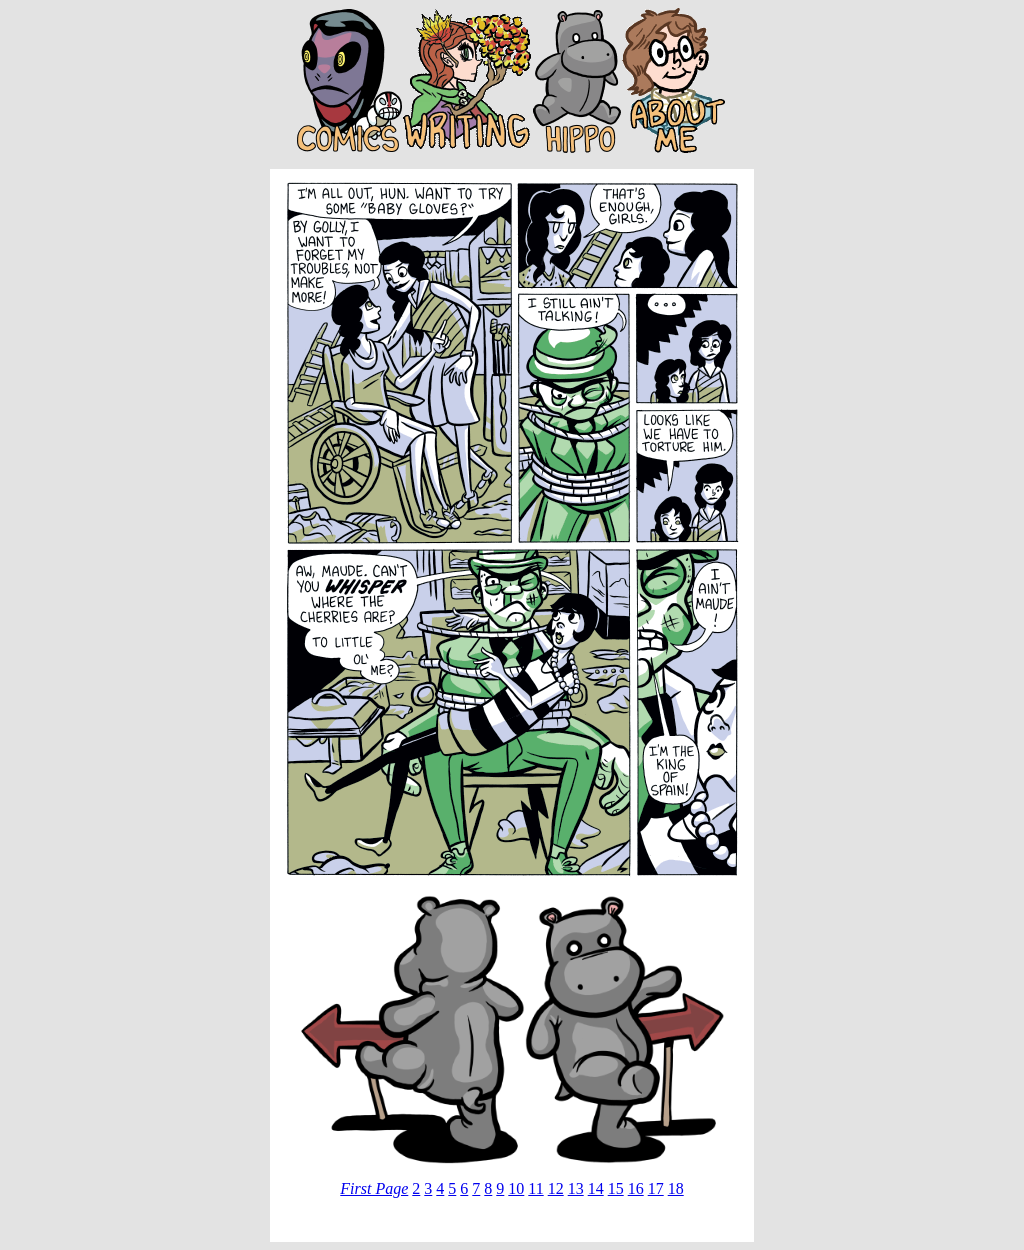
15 (616, 1188)
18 (676, 1188)
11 (535, 1188)
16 (636, 1188)
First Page (374, 1188)
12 (556, 1188)
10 (516, 1188)
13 (576, 1188)
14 (596, 1188)
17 (656, 1188)
